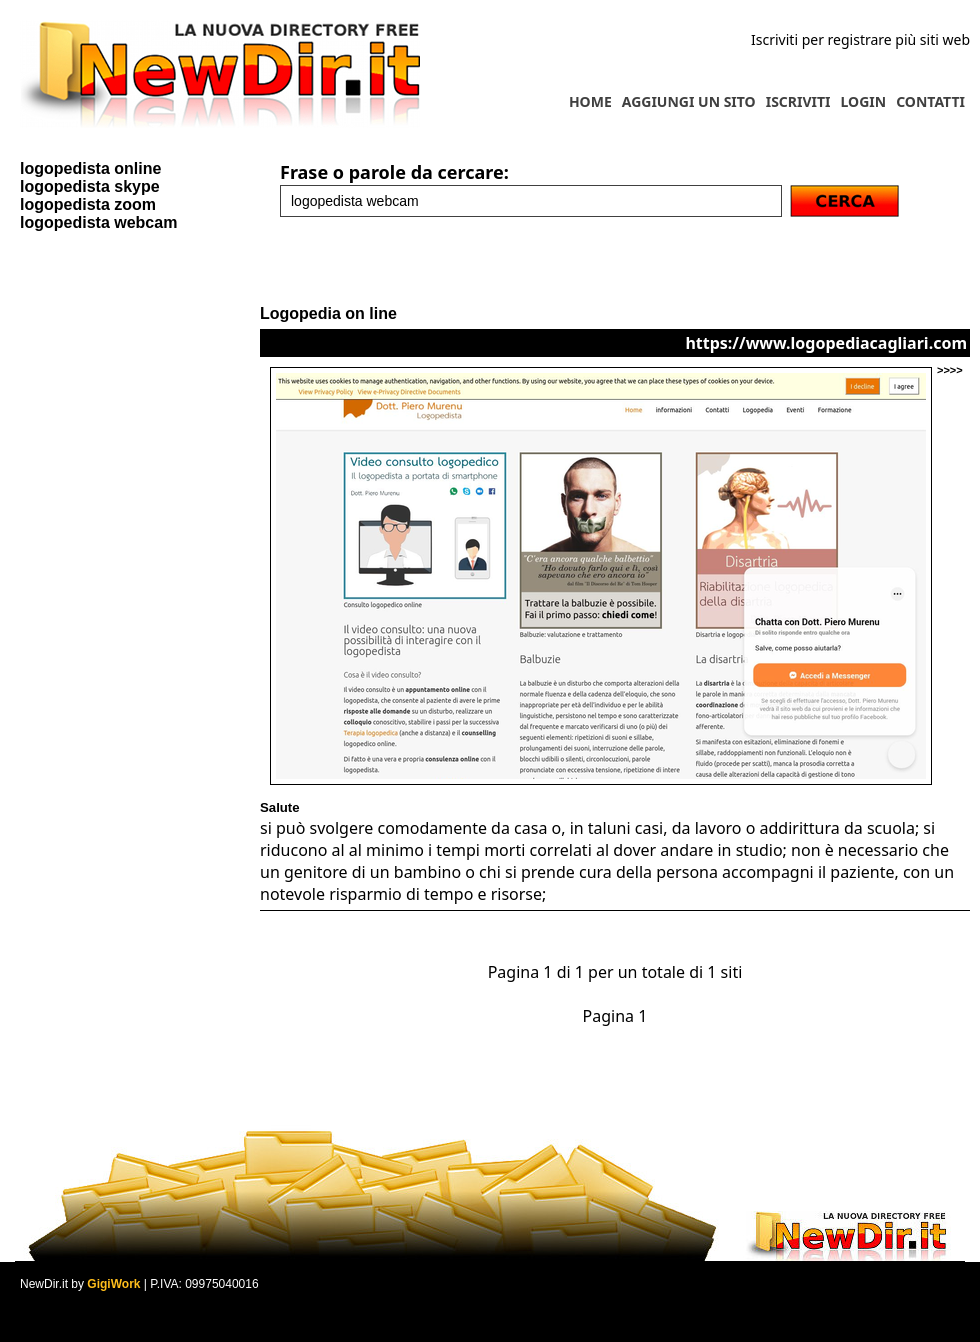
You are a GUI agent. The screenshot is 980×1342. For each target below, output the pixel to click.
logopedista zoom (88, 204)
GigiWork (113, 1284)
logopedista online (90, 168)
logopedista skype (90, 186)
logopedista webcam (98, 222)
